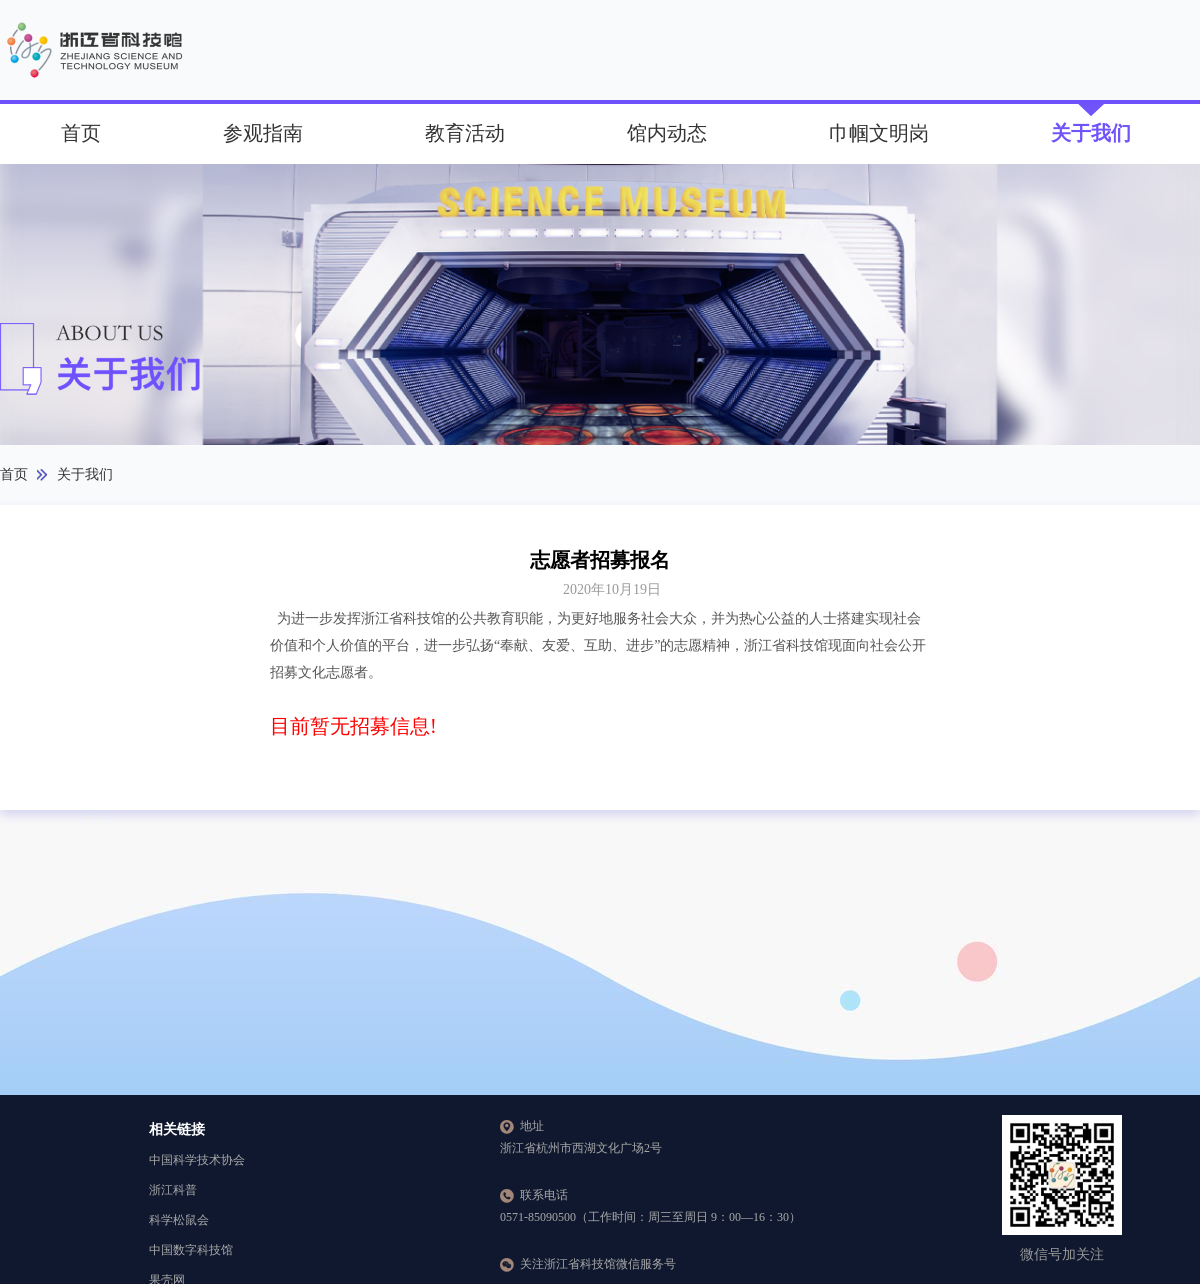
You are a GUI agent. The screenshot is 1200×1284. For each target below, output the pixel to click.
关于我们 (1091, 133)
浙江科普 (173, 1190)
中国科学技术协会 (197, 1160)
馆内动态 (667, 133)
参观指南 (263, 133)
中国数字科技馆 (191, 1250)
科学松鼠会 (179, 1220)
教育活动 (465, 133)
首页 (81, 133)
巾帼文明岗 (879, 133)
